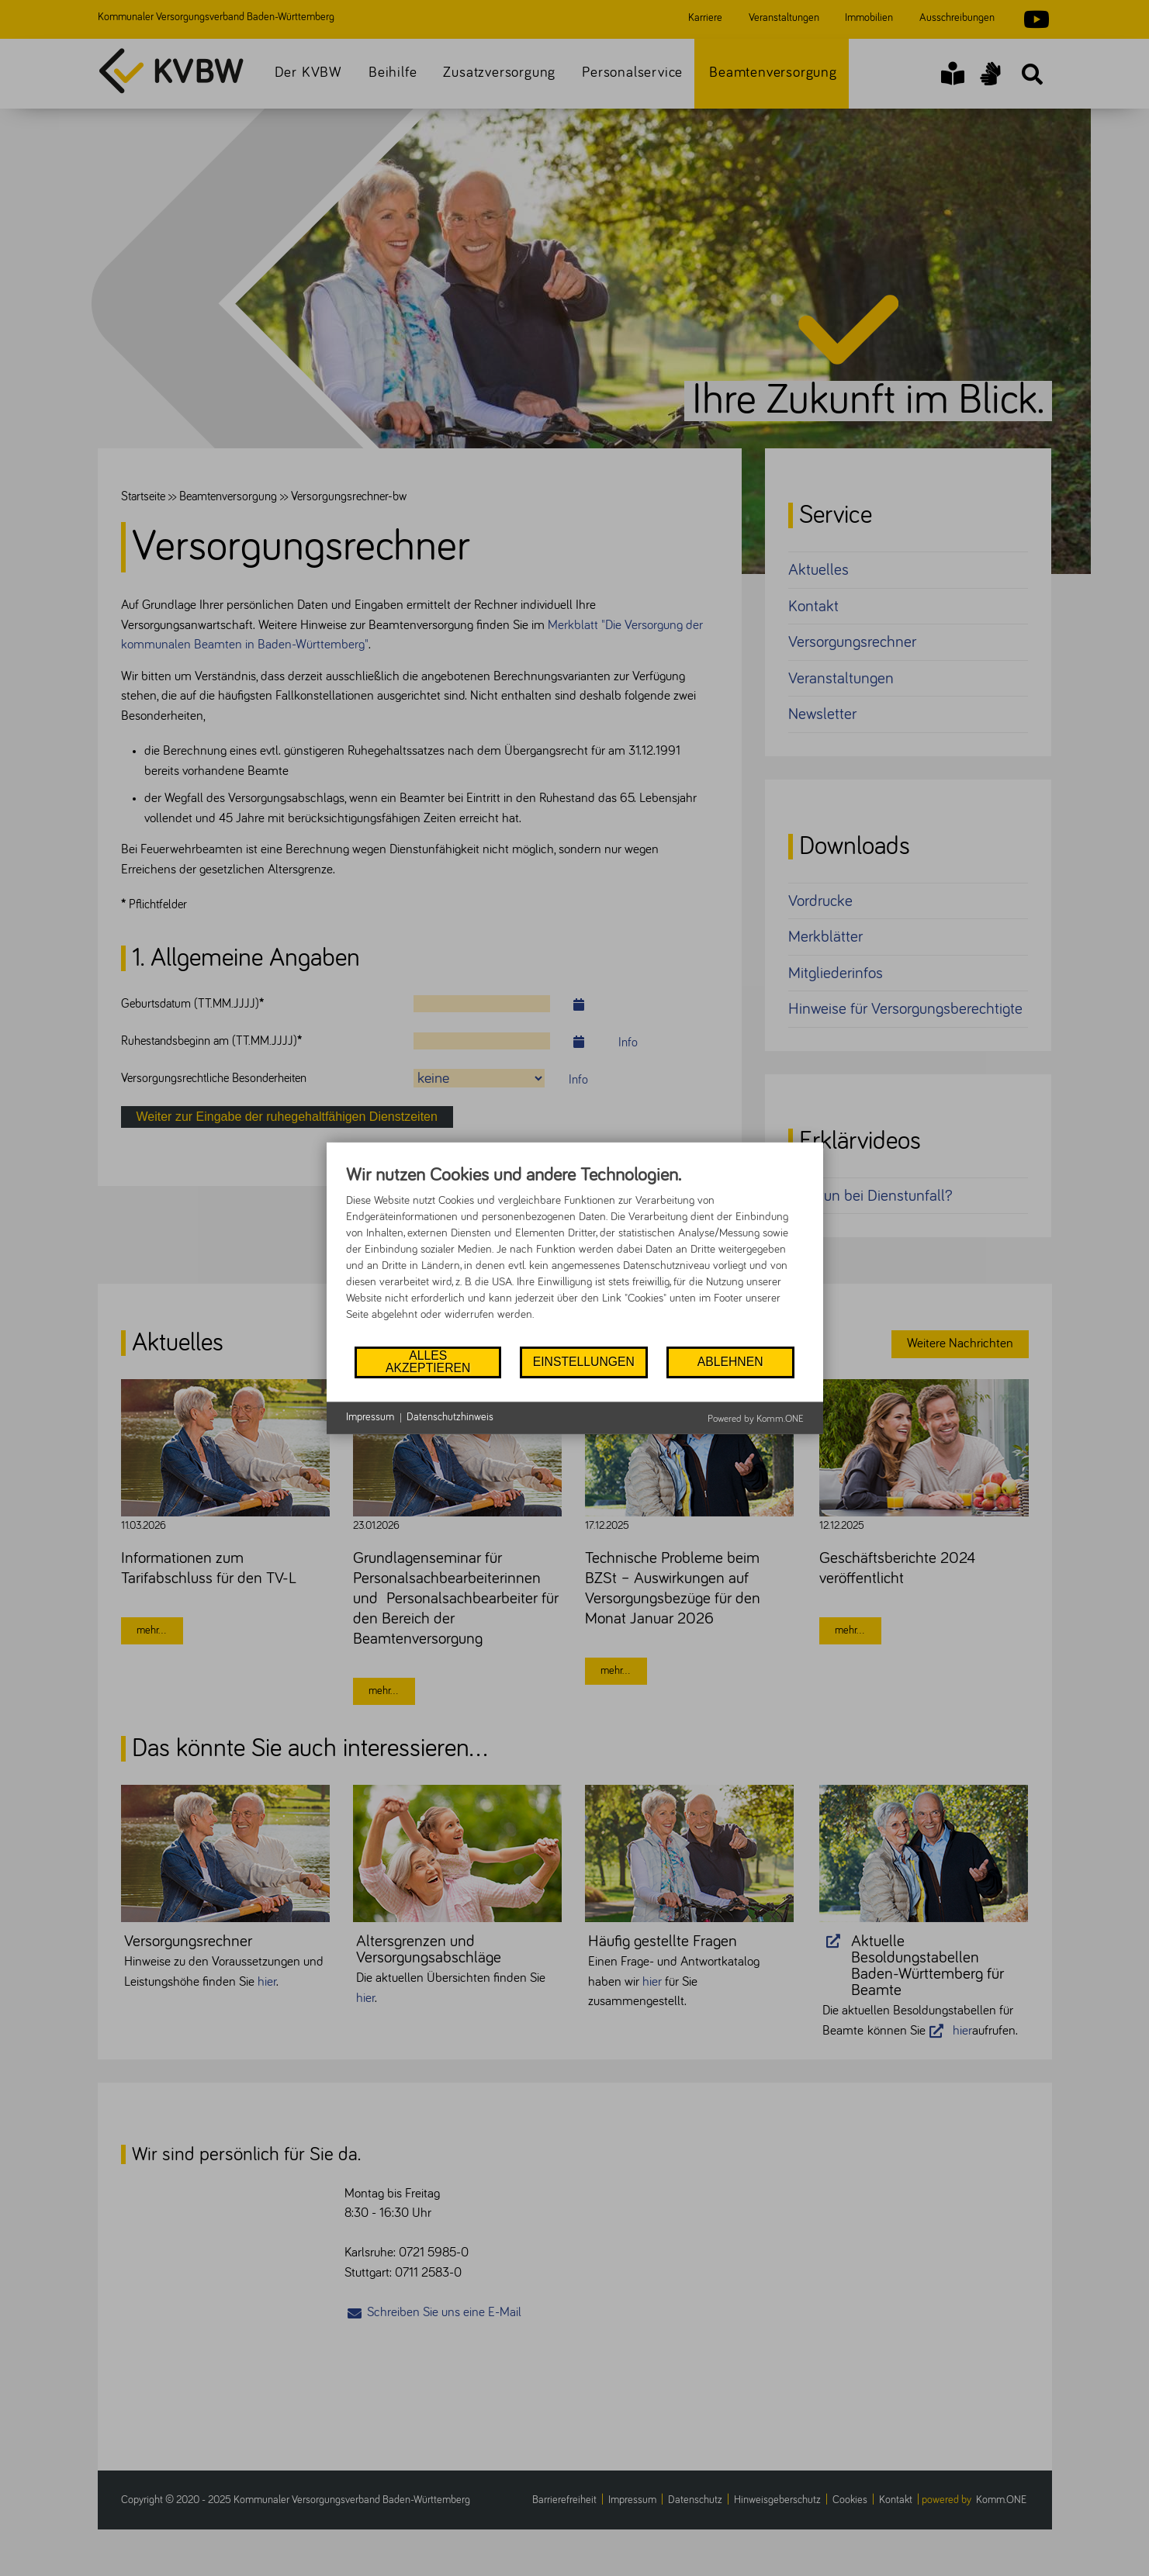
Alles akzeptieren (428, 1361)
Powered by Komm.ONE (756, 1418)
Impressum (370, 1417)
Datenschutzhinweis (450, 1417)
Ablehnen (730, 1361)
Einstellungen (584, 1361)
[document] (575, 1253)
